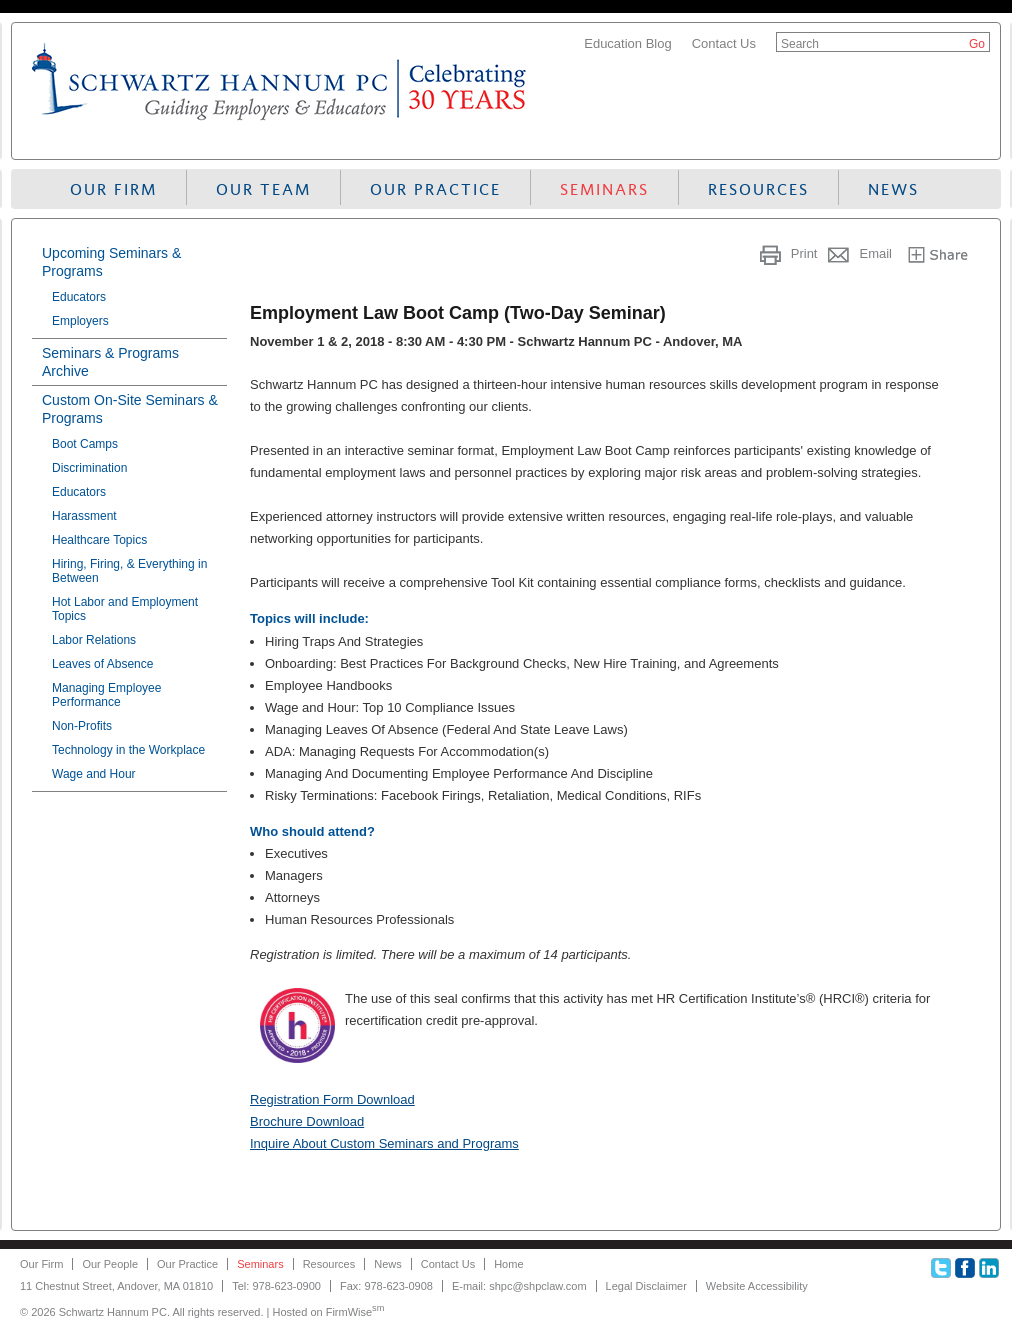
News (893, 189)
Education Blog (627, 43)
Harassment (84, 516)
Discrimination (89, 468)
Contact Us (724, 43)
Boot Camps (85, 444)
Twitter (941, 1268)
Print (804, 253)
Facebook (965, 1268)
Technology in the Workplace (128, 750)
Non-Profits (82, 726)
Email (875, 253)
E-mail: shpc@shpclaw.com (519, 1286)
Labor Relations (94, 640)
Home (508, 1264)
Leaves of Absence (102, 664)
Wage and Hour (94, 774)
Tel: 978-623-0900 (276, 1286)
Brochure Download (307, 1121)
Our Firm (113, 189)
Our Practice (435, 189)
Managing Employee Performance (106, 695)
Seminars (604, 189)
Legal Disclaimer (646, 1286)
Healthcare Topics (99, 540)
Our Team (263, 189)
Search (800, 44)
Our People (110, 1264)
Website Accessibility (757, 1286)
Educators (79, 297)
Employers (80, 321)
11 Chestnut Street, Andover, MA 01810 (116, 1286)
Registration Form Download (332, 1099)
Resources (758, 189)
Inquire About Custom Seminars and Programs (384, 1143)
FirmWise (355, 1312)
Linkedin (989, 1268)
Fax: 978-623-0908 (386, 1286)
